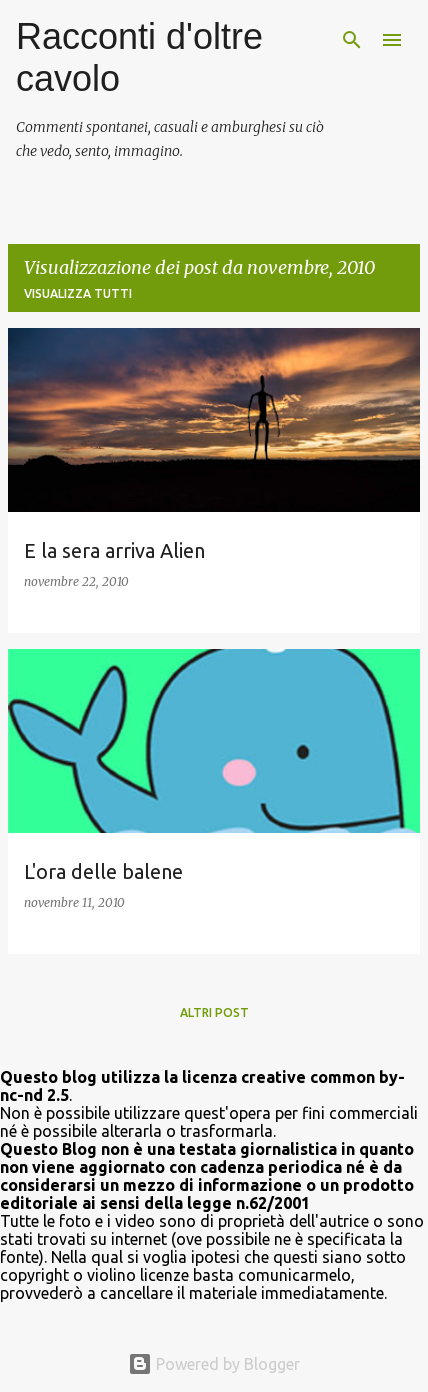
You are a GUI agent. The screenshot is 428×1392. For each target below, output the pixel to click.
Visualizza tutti (78, 293)
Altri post (214, 1012)
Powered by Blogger (214, 1364)
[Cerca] (352, 40)
